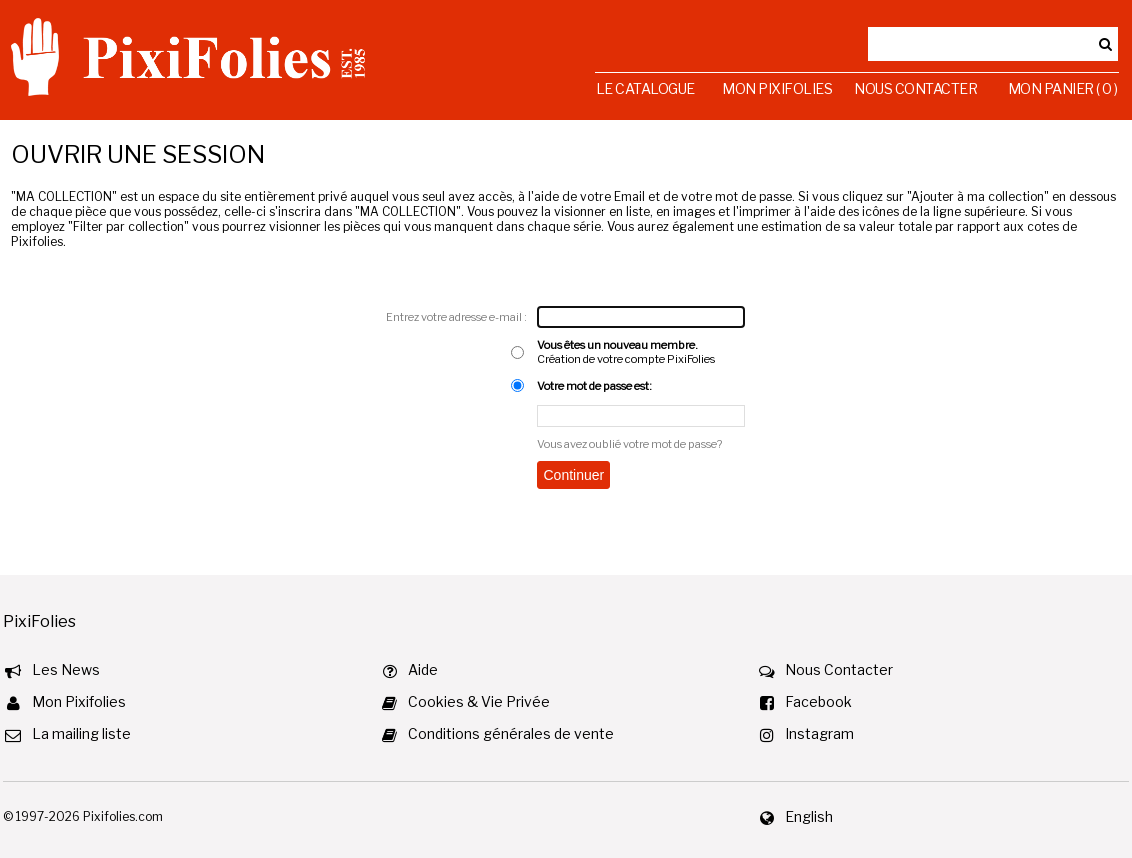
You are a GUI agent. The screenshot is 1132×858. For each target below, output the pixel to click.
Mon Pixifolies (777, 88)
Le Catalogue (645, 88)
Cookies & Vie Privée (479, 701)
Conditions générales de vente (511, 733)
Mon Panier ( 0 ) (1063, 88)
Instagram (819, 733)
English (809, 816)
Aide (423, 669)
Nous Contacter (915, 88)
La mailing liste (81, 733)
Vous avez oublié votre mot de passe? (629, 444)
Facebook (818, 701)
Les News (66, 669)
